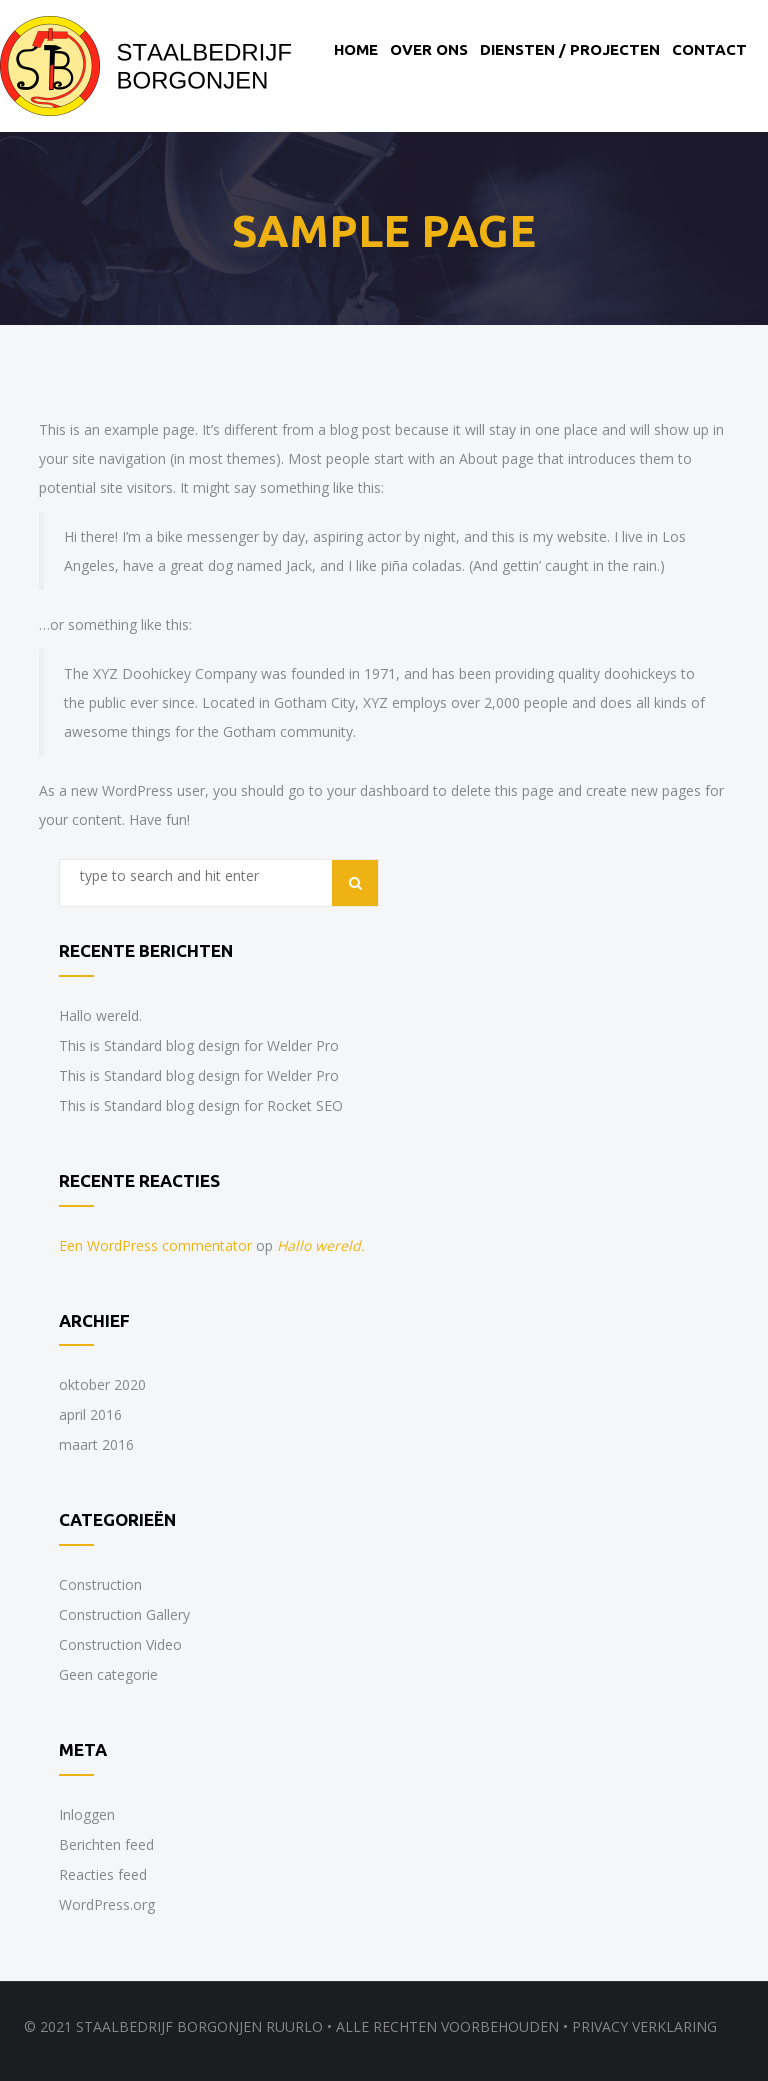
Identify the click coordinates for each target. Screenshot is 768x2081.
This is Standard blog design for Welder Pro (199, 1045)
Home (356, 49)
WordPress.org (107, 1904)
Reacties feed (103, 1874)
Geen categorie (108, 1674)
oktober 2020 (102, 1384)
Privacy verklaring (644, 2026)
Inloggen (87, 1814)
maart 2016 (96, 1444)
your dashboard (378, 790)
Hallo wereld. (100, 1015)
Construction (100, 1584)
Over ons (429, 49)
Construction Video (120, 1644)
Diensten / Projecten (570, 49)
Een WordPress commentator (155, 1245)
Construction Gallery (124, 1614)
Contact (709, 49)
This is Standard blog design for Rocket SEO (201, 1105)
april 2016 (90, 1414)
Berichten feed (106, 1844)
